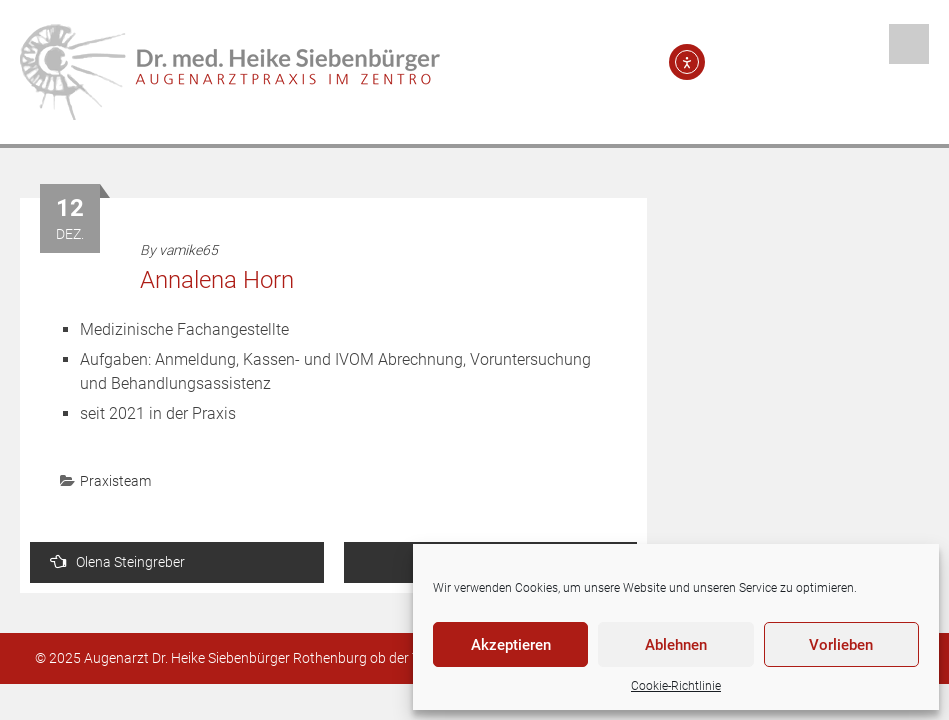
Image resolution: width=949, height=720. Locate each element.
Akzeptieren (511, 645)
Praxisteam (115, 481)
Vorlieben (841, 645)
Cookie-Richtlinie (676, 686)
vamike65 (188, 250)
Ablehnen (676, 645)
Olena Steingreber (117, 561)
